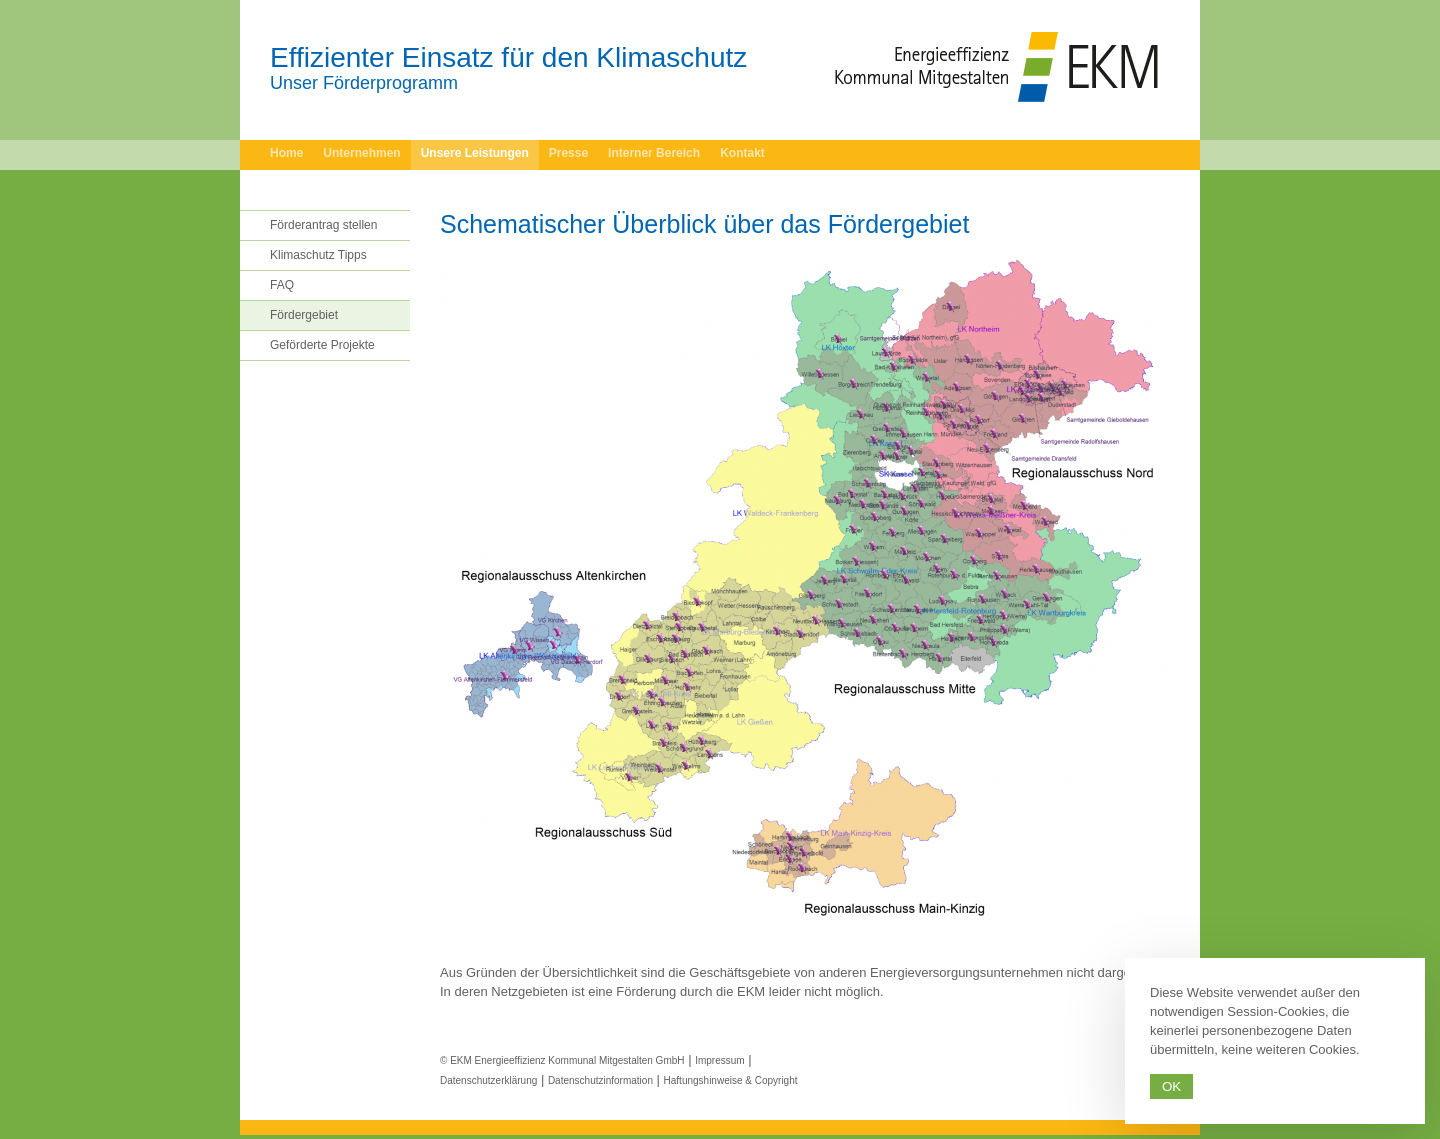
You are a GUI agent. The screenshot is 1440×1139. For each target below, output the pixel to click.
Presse (568, 153)
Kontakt (742, 153)
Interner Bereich (654, 153)
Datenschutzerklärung (488, 1080)
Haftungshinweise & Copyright (731, 1080)
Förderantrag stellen (323, 225)
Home (286, 153)
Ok (1171, 1086)
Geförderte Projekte (322, 345)
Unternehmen (361, 153)
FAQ (282, 285)
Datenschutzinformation (600, 1080)
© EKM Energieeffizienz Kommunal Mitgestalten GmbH (562, 1060)
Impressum (719, 1060)
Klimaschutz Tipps (318, 255)
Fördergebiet (304, 315)
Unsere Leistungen (475, 153)
